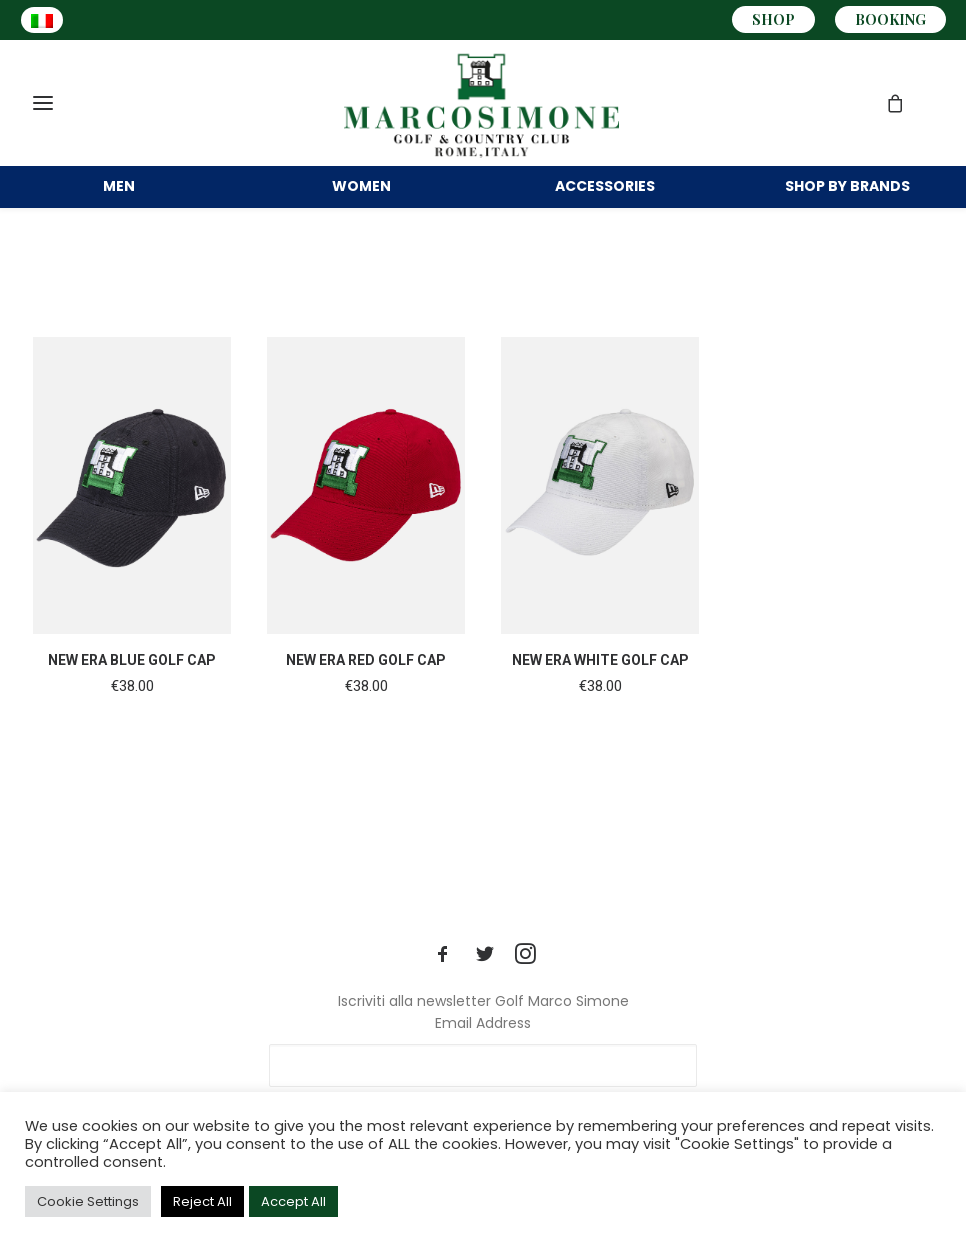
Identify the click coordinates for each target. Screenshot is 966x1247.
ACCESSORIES (605, 198)
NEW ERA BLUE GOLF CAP (132, 688)
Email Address (483, 1023)
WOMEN (361, 198)
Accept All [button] (293, 1201)
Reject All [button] (202, 1201)
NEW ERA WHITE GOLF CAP (600, 688)
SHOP (773, 19)
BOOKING (890, 19)
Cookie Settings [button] (88, 1201)
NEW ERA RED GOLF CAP (366, 688)
